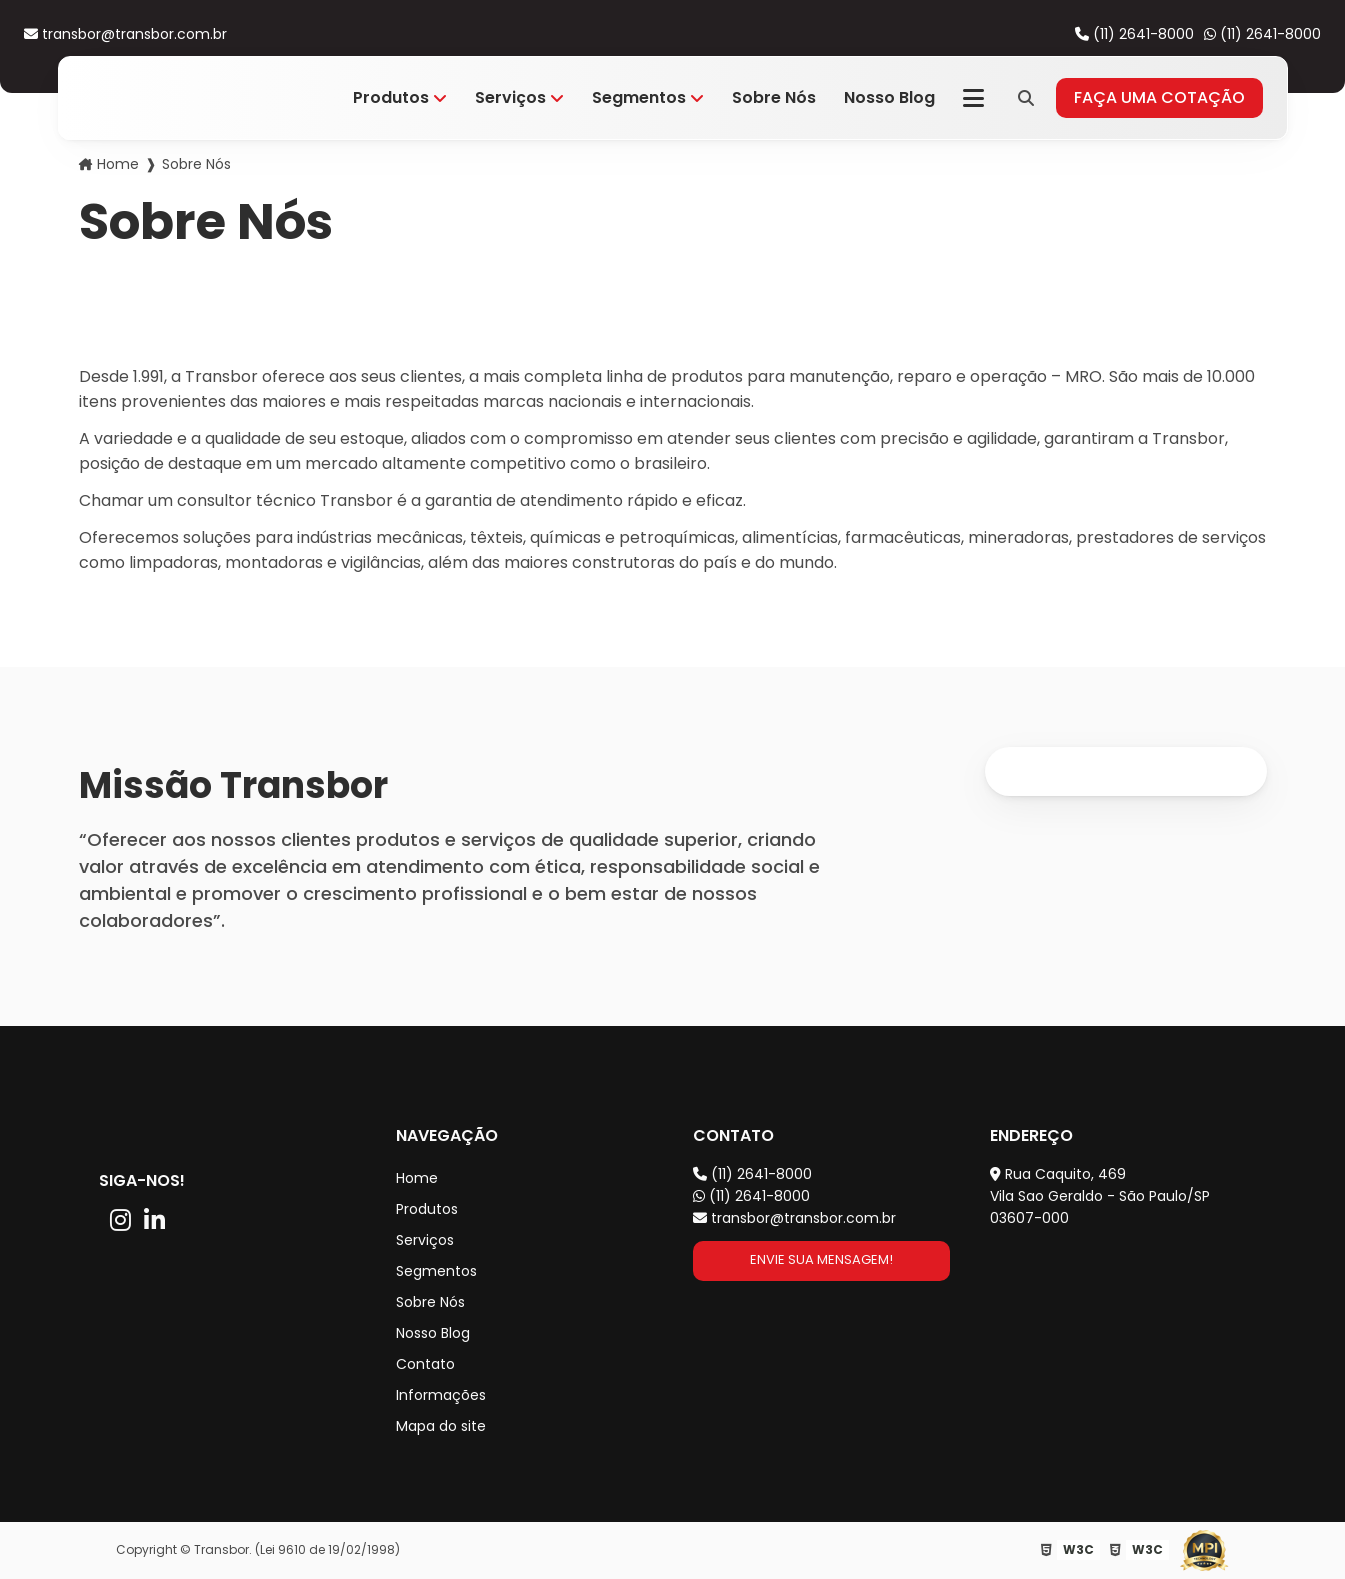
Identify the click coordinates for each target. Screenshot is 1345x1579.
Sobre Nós (774, 97)
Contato (425, 1364)
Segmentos (639, 97)
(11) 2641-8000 (1134, 34)
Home (118, 164)
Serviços (510, 97)
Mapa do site (441, 1426)
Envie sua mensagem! (821, 1259)
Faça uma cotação (1159, 97)
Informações (441, 1395)
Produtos (391, 97)
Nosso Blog (889, 97)
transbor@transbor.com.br (125, 34)
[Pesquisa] (1026, 98)
